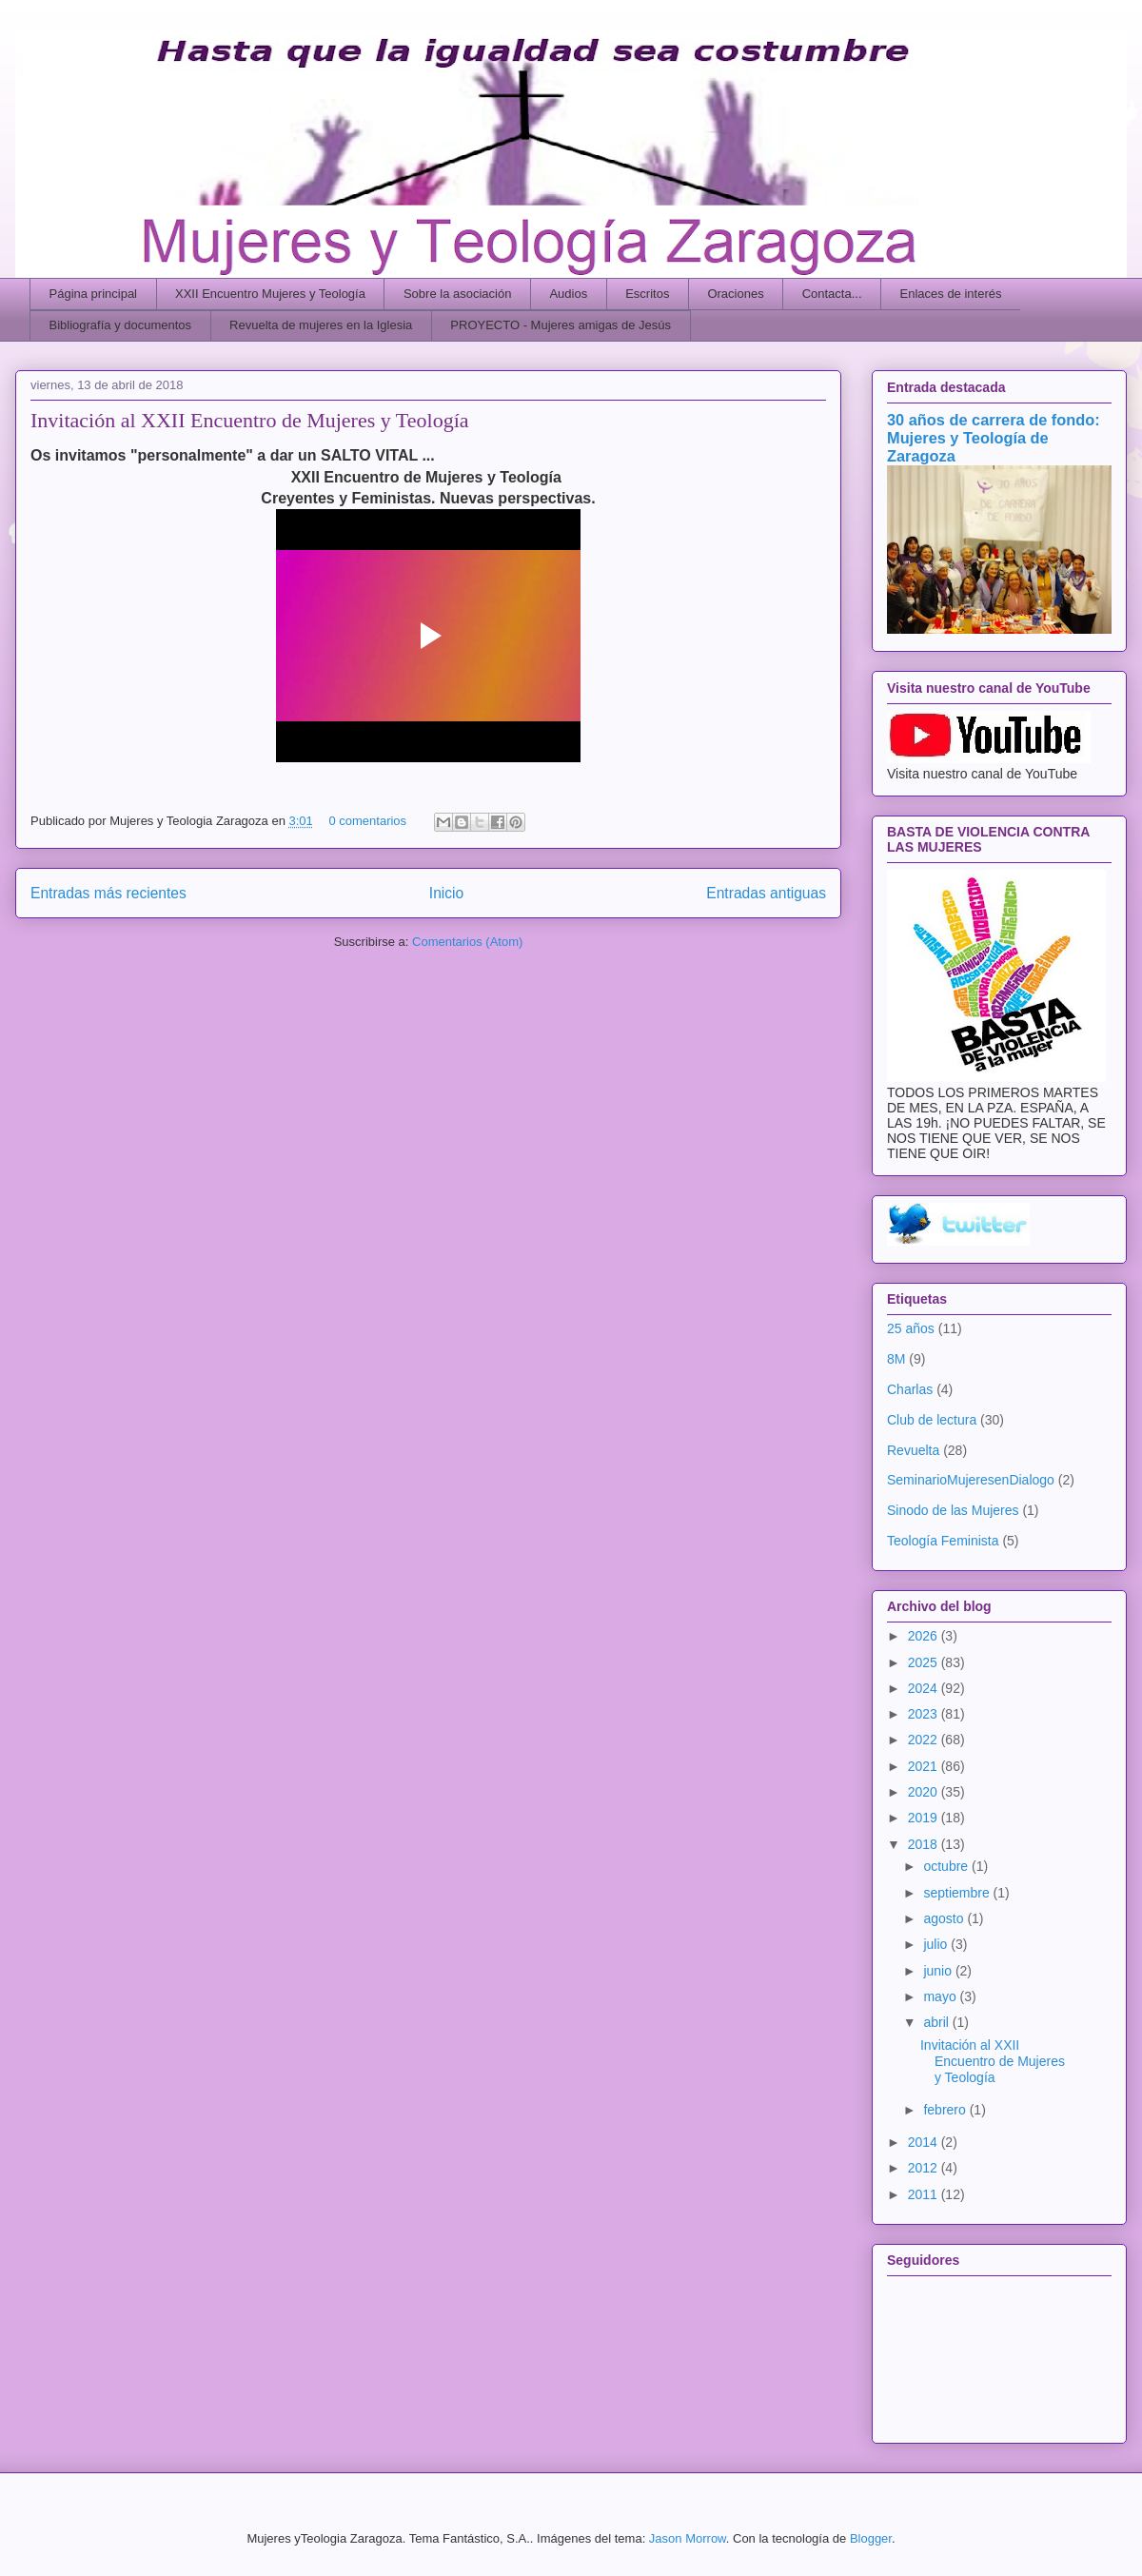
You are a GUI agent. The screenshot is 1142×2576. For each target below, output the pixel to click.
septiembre (958, 1892)
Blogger (871, 2538)
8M (896, 1359)
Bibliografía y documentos (120, 325)
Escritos (647, 293)
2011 (924, 2194)
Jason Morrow (687, 2538)
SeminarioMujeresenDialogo (970, 1479)
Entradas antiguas (766, 893)
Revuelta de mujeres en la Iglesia (320, 325)
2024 (924, 1688)
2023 (924, 1713)
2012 (924, 2167)
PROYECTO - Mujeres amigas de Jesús (560, 325)
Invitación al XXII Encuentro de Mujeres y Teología (249, 420)
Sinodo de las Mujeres (953, 1510)
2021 (924, 1766)
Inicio (446, 893)
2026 (924, 1635)
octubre (947, 1866)
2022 (924, 1739)
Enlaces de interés (951, 293)
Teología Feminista (943, 1540)
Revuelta (913, 1450)
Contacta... (832, 293)
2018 (924, 1844)
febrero (946, 2109)
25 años (911, 1328)
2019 (924, 1817)
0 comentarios (367, 821)
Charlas (910, 1389)
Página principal (93, 293)
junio (939, 1970)
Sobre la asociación (457, 293)
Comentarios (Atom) (467, 941)
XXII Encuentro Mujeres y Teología (270, 293)
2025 (924, 1662)
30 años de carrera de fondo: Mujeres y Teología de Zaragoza (993, 437)
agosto (945, 1918)
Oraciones (735, 293)
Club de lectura (931, 1419)
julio (937, 1944)
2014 (924, 2142)
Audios (568, 293)
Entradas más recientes (108, 893)
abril (937, 2022)
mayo (941, 1996)
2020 (924, 1791)
